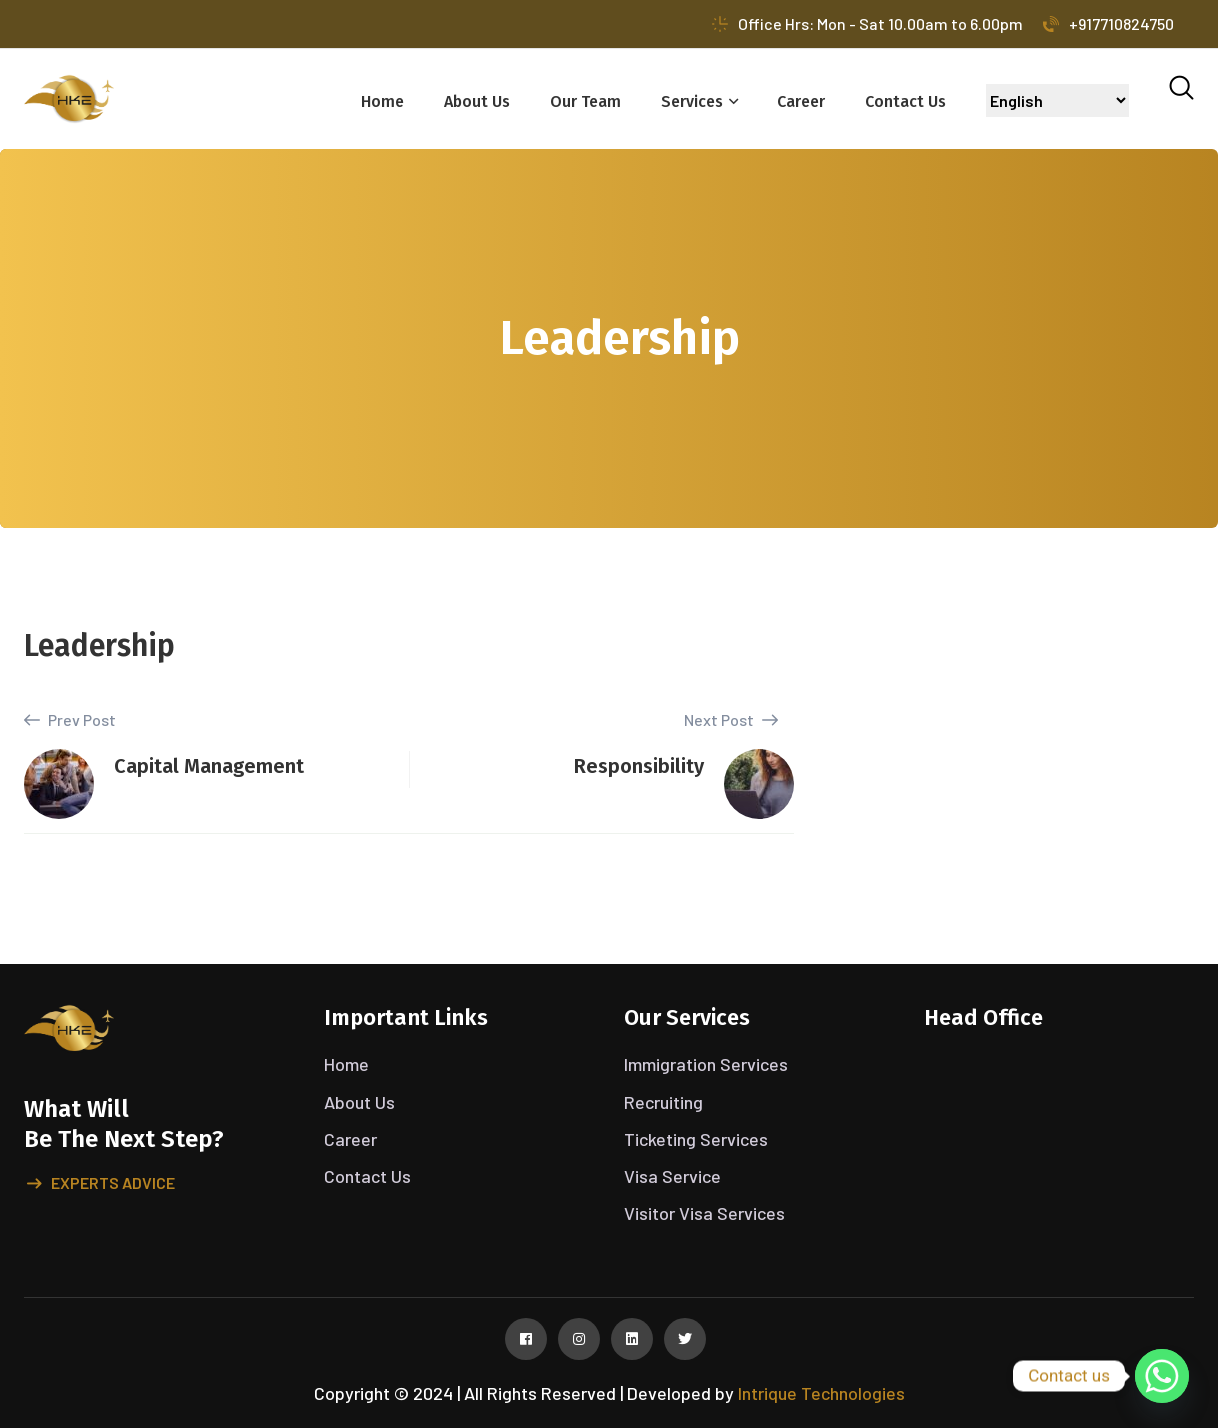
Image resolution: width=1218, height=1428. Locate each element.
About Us (477, 101)
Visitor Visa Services (704, 1213)
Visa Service (672, 1176)
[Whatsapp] (1162, 1376)
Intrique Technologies (821, 1393)
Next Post (731, 719)
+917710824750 (1108, 23)
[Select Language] (1057, 100)
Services (692, 101)
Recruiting (663, 1102)
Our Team (585, 101)
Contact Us (905, 101)
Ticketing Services (696, 1139)
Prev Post (70, 720)
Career (801, 101)
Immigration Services (706, 1064)
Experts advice (101, 1184)
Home (382, 101)
